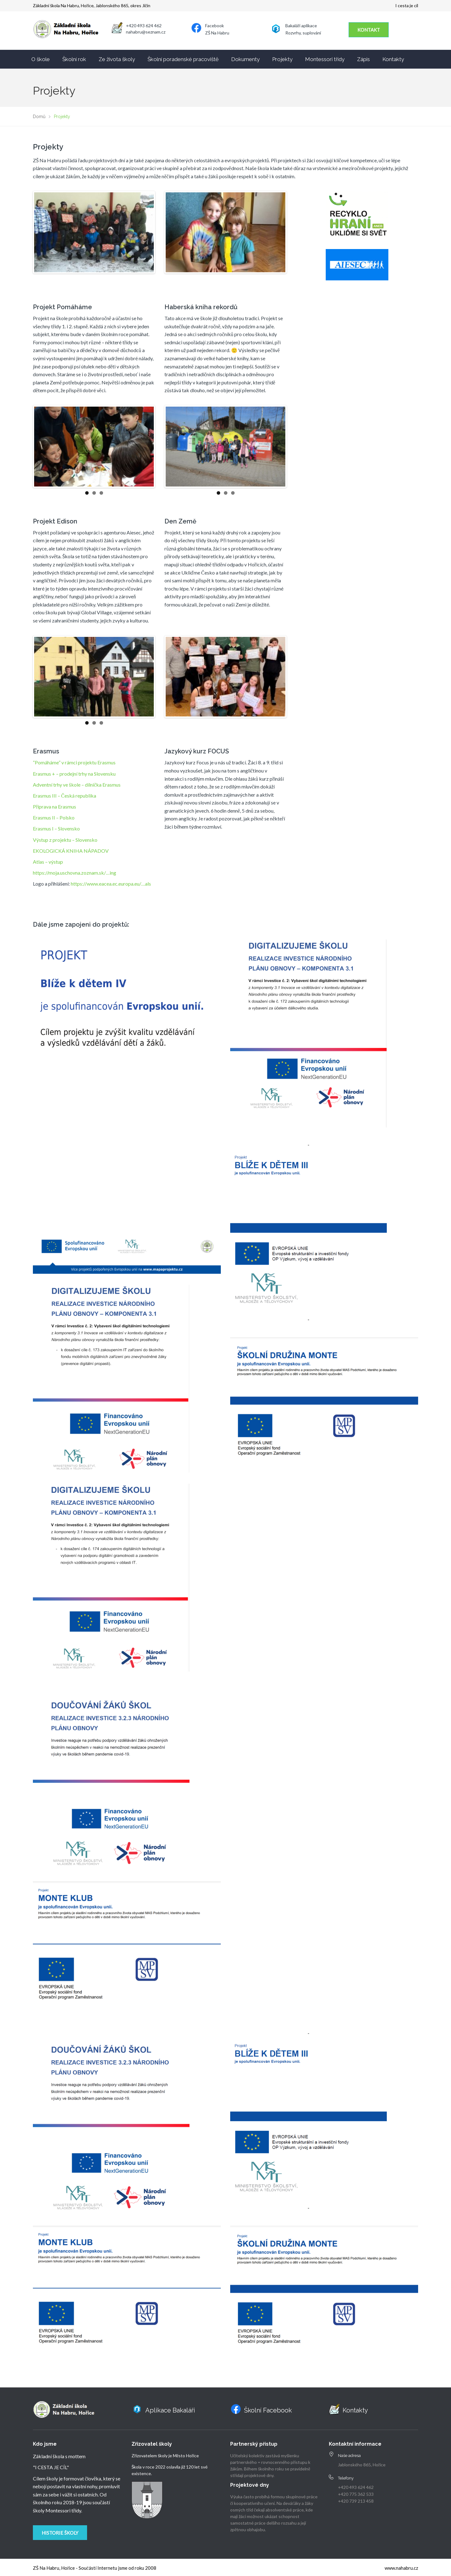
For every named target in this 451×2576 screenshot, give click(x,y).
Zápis (363, 59)
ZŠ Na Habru (217, 32)
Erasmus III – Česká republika (64, 796)
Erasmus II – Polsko (54, 817)
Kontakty (393, 59)
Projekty (282, 59)
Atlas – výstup (48, 862)
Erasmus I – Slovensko (56, 828)
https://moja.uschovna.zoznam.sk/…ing (74, 873)
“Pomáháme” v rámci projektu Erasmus (74, 762)
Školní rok (74, 59)
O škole (40, 59)
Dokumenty (245, 59)
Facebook (214, 25)
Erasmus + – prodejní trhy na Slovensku (74, 774)
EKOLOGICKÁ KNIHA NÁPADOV (71, 851)
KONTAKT (368, 30)
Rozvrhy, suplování (303, 32)
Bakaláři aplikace (301, 25)
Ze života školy (117, 59)
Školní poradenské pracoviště (183, 59)
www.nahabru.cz (401, 2568)
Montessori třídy (325, 59)
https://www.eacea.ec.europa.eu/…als (111, 884)
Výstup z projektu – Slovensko (65, 840)
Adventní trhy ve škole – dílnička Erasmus (77, 785)
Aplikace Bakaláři (170, 2410)
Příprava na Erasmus (54, 806)
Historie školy (60, 2533)
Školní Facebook (268, 2410)
